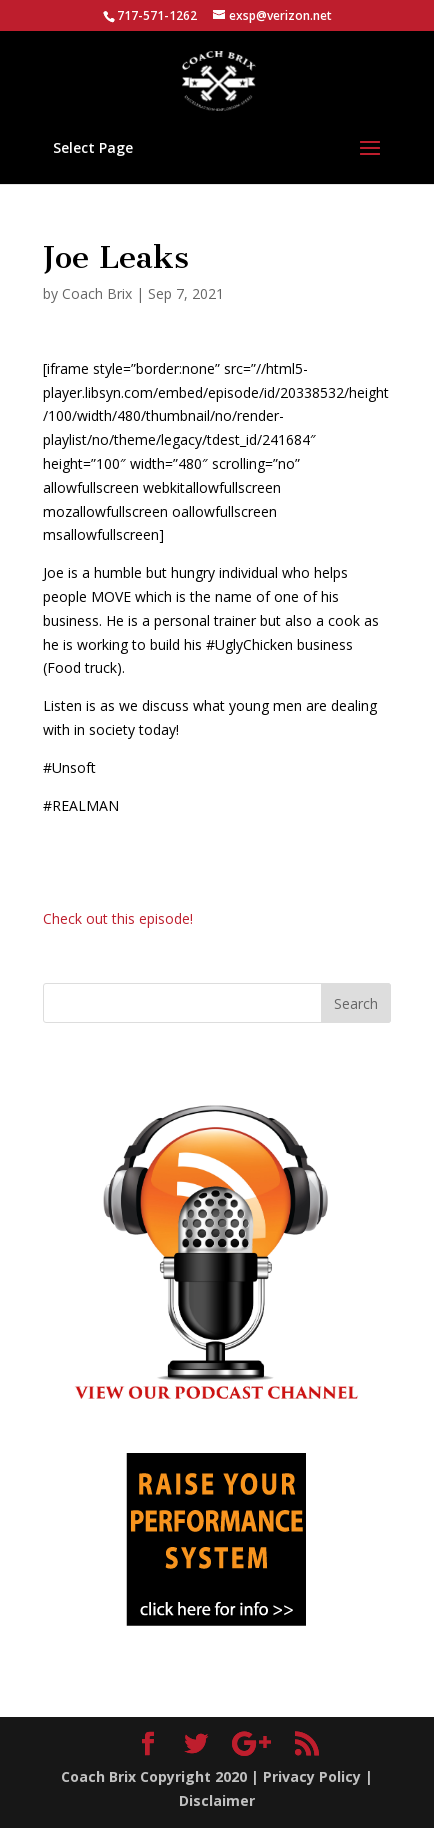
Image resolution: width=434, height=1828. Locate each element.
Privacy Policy (312, 1776)
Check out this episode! (118, 918)
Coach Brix (97, 293)
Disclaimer (217, 1800)
